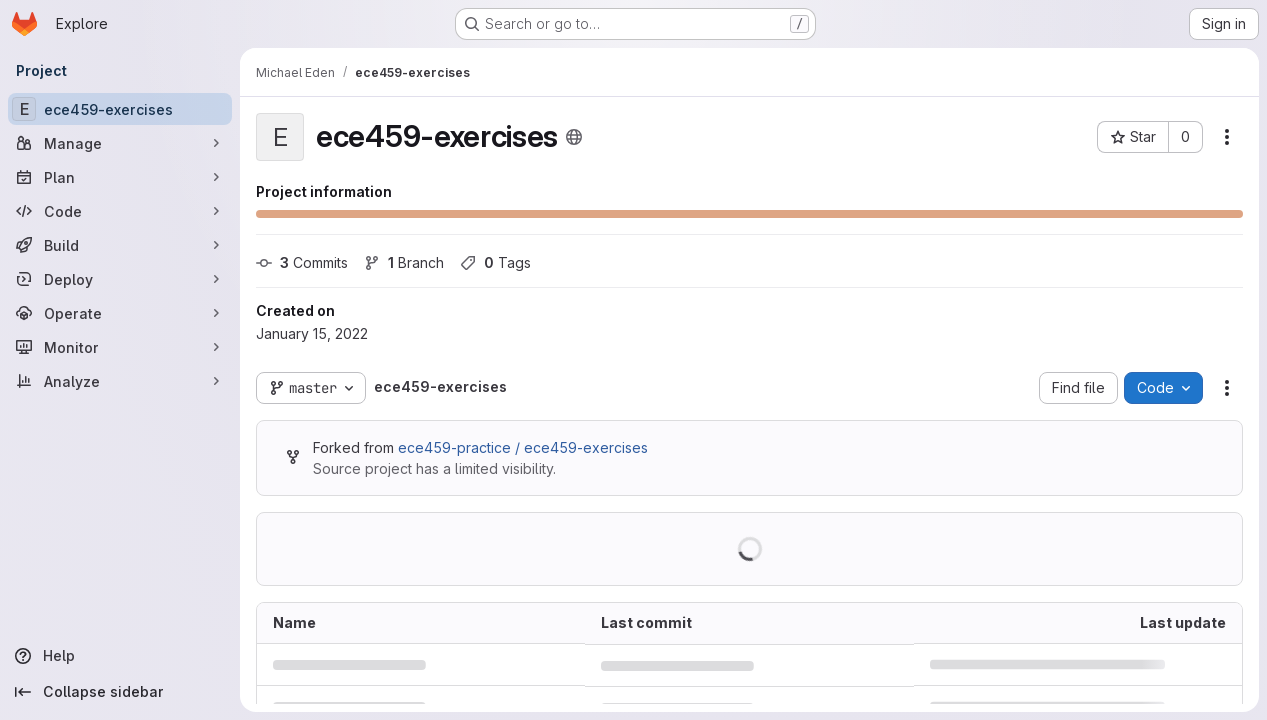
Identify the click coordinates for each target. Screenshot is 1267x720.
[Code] (120, 211)
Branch (404, 262)
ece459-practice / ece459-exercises (523, 447)
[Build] (120, 245)
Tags (495, 262)
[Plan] (120, 177)
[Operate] (120, 313)
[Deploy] (120, 279)
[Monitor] (120, 347)
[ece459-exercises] (120, 109)
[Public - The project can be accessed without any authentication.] (574, 137)
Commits (302, 262)
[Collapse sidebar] (120, 692)
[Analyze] (120, 381)
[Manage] (120, 143)
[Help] (120, 656)
